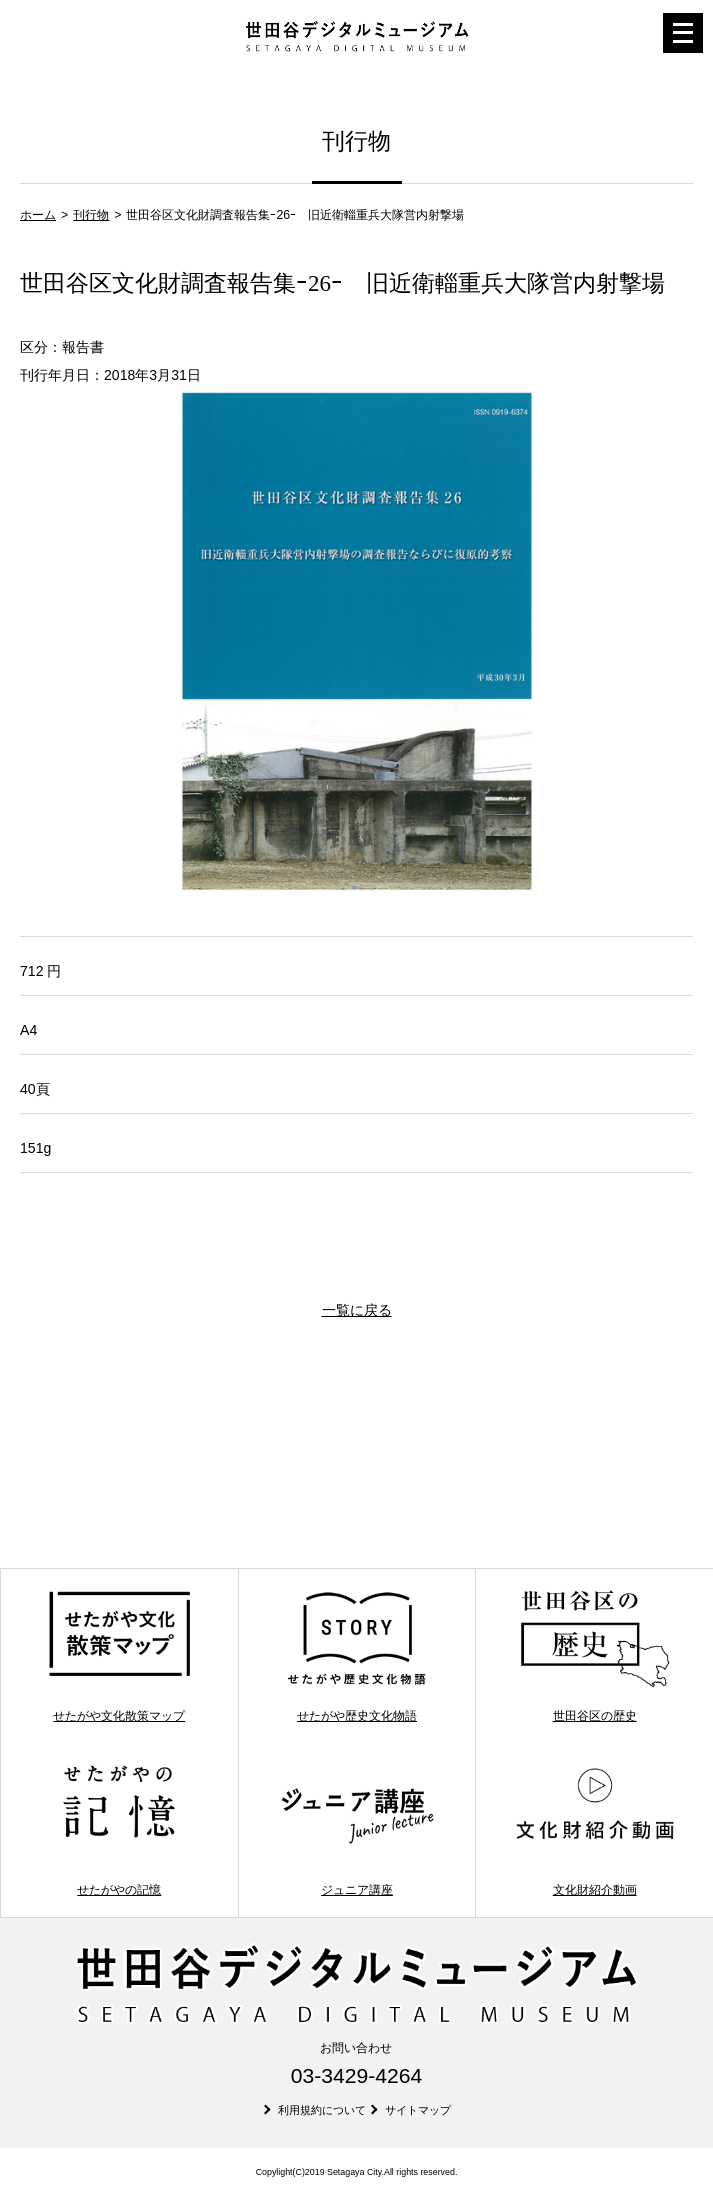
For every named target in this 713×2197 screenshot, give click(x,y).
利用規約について (322, 2110)
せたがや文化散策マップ (120, 1656)
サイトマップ (418, 2110)
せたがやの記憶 (120, 1830)
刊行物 (91, 215)
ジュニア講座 (357, 1830)
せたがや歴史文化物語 (357, 1656)
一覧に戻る (357, 1310)
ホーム (38, 215)
